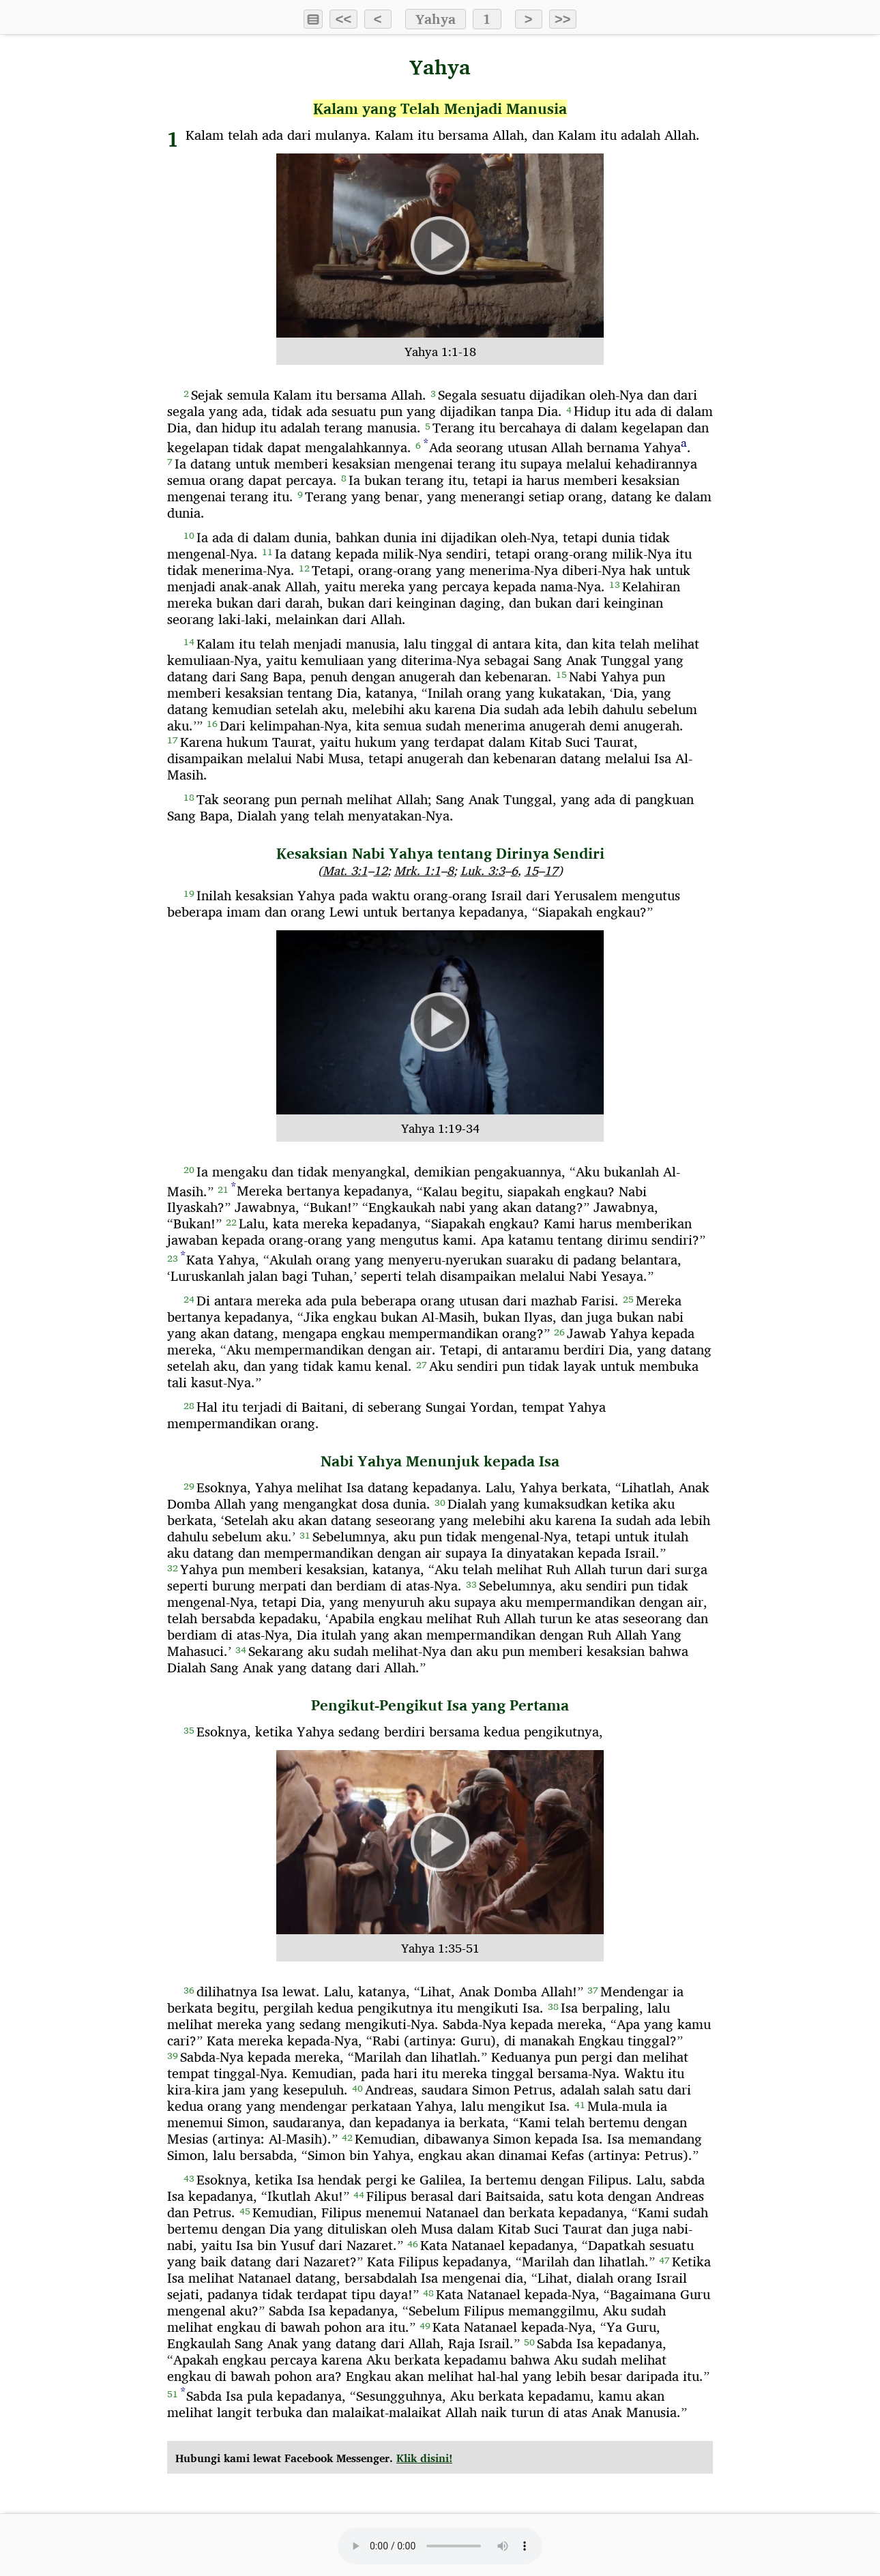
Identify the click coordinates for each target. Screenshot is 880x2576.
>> (562, 19)
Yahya (435, 19)
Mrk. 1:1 (417, 870)
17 (551, 870)
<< (343, 19)
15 (531, 870)
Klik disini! (424, 2458)
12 (380, 870)
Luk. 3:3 (482, 870)
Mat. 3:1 (345, 870)
